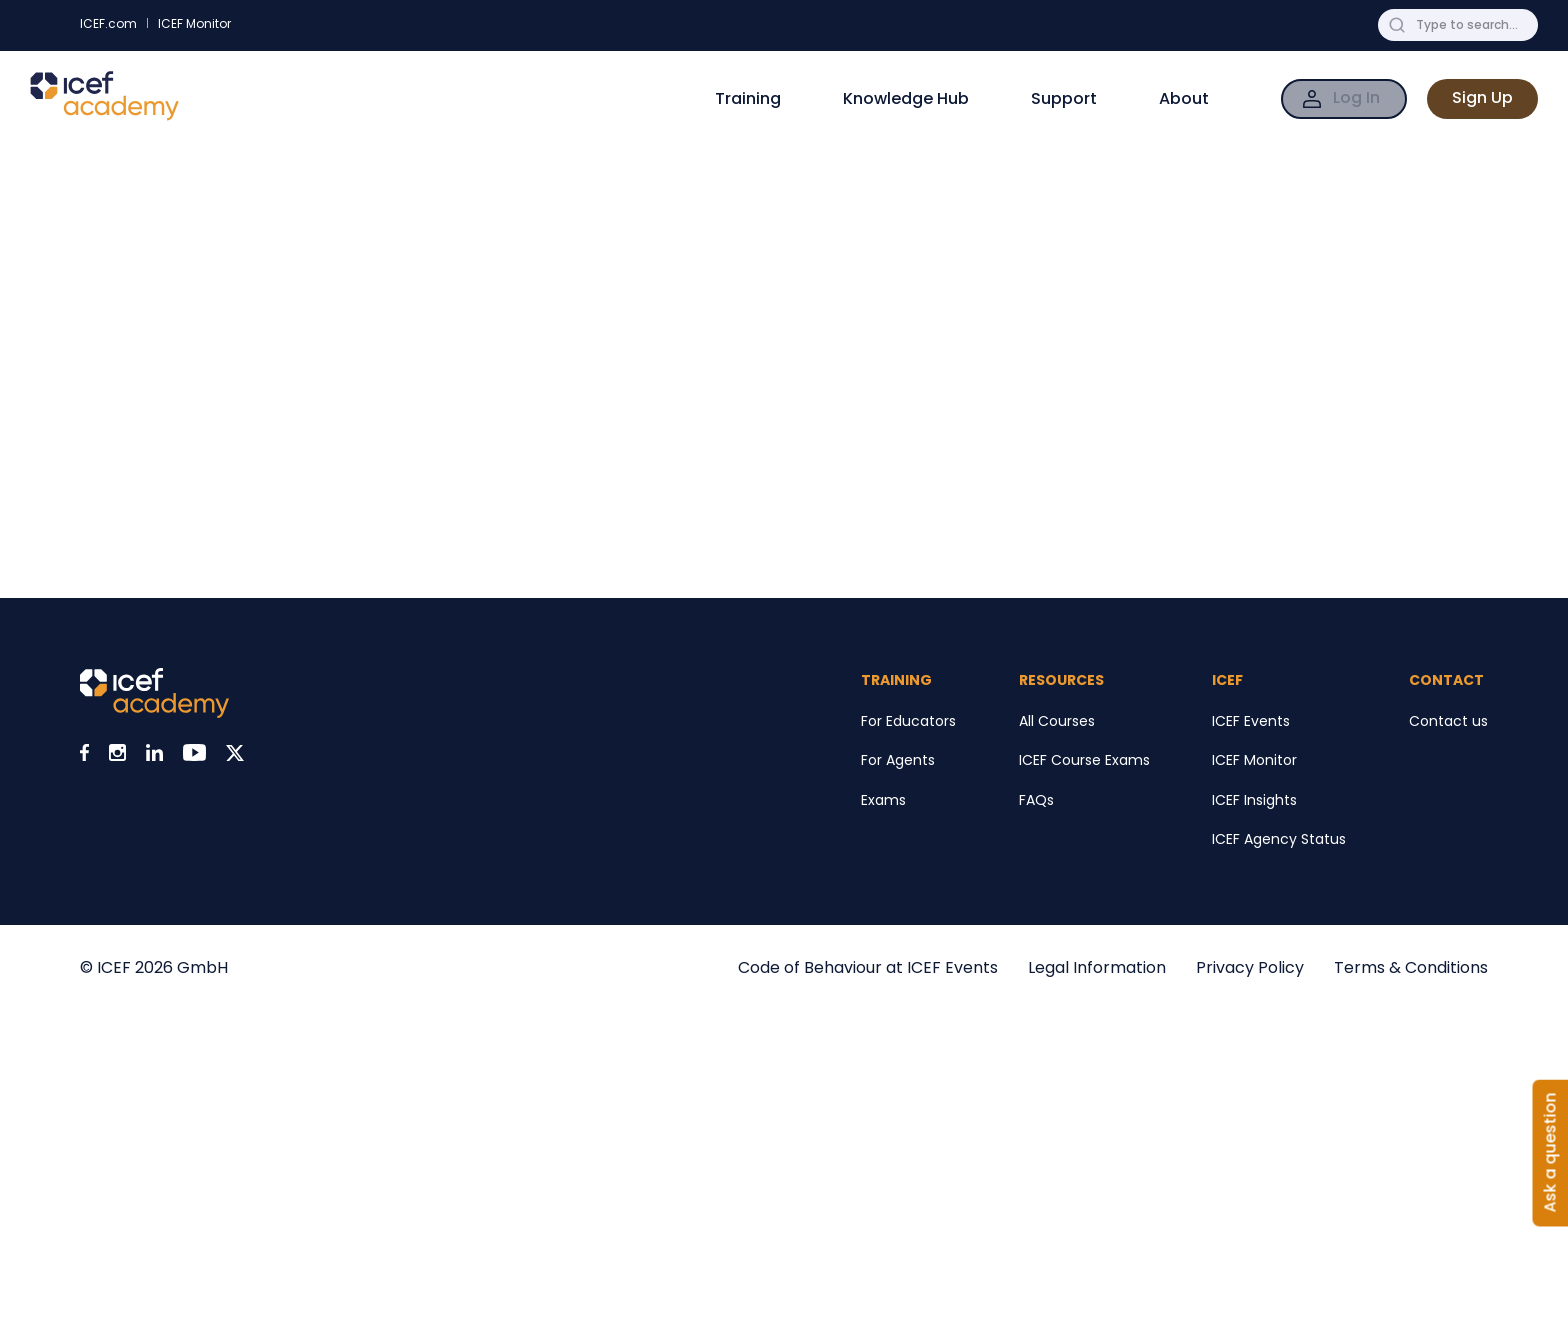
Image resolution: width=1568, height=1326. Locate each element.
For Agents (898, 760)
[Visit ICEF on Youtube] (194, 756)
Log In (1356, 97)
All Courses (1057, 721)
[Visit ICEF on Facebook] (84, 756)
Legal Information (1097, 967)
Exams (883, 800)
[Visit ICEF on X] (235, 756)
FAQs (1036, 800)
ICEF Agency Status (1279, 839)
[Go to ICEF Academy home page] (104, 115)
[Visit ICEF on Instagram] (117, 756)
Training (748, 98)
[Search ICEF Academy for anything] (1473, 25)
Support (1064, 98)
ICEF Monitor (194, 23)
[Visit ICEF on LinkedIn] (154, 756)
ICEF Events (1251, 721)
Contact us (1448, 721)
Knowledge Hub (906, 98)
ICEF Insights (1254, 800)
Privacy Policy (1250, 967)
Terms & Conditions (1411, 967)
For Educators (908, 721)
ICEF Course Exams (1084, 760)
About (1184, 98)
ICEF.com (108, 23)
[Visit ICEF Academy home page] (154, 712)
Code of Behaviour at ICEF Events (868, 967)
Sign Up (1482, 97)
